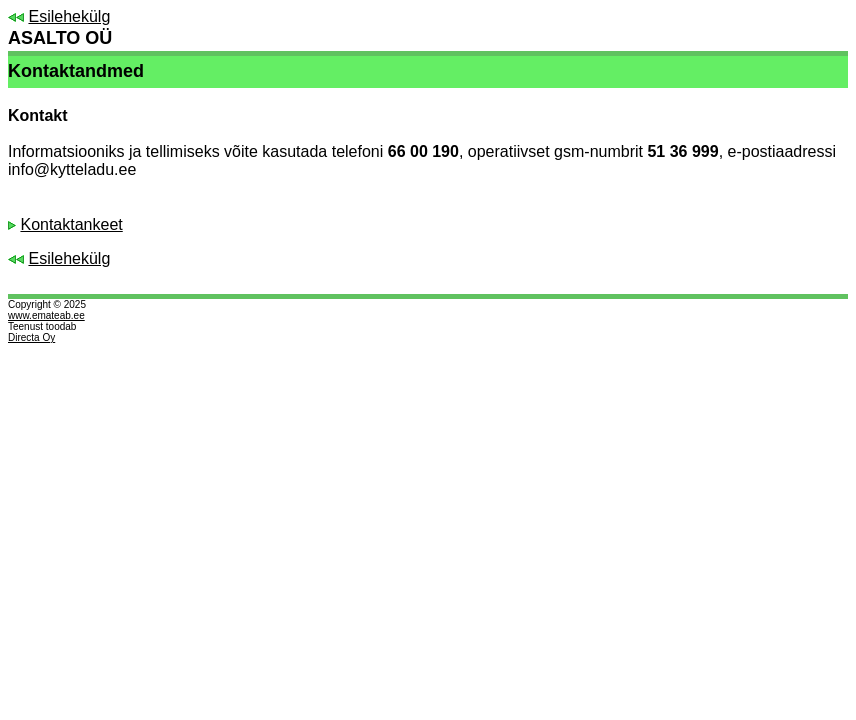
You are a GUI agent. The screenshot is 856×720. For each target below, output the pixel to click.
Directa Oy (31, 337)
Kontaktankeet (71, 224)
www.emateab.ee (46, 315)
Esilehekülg (69, 16)
